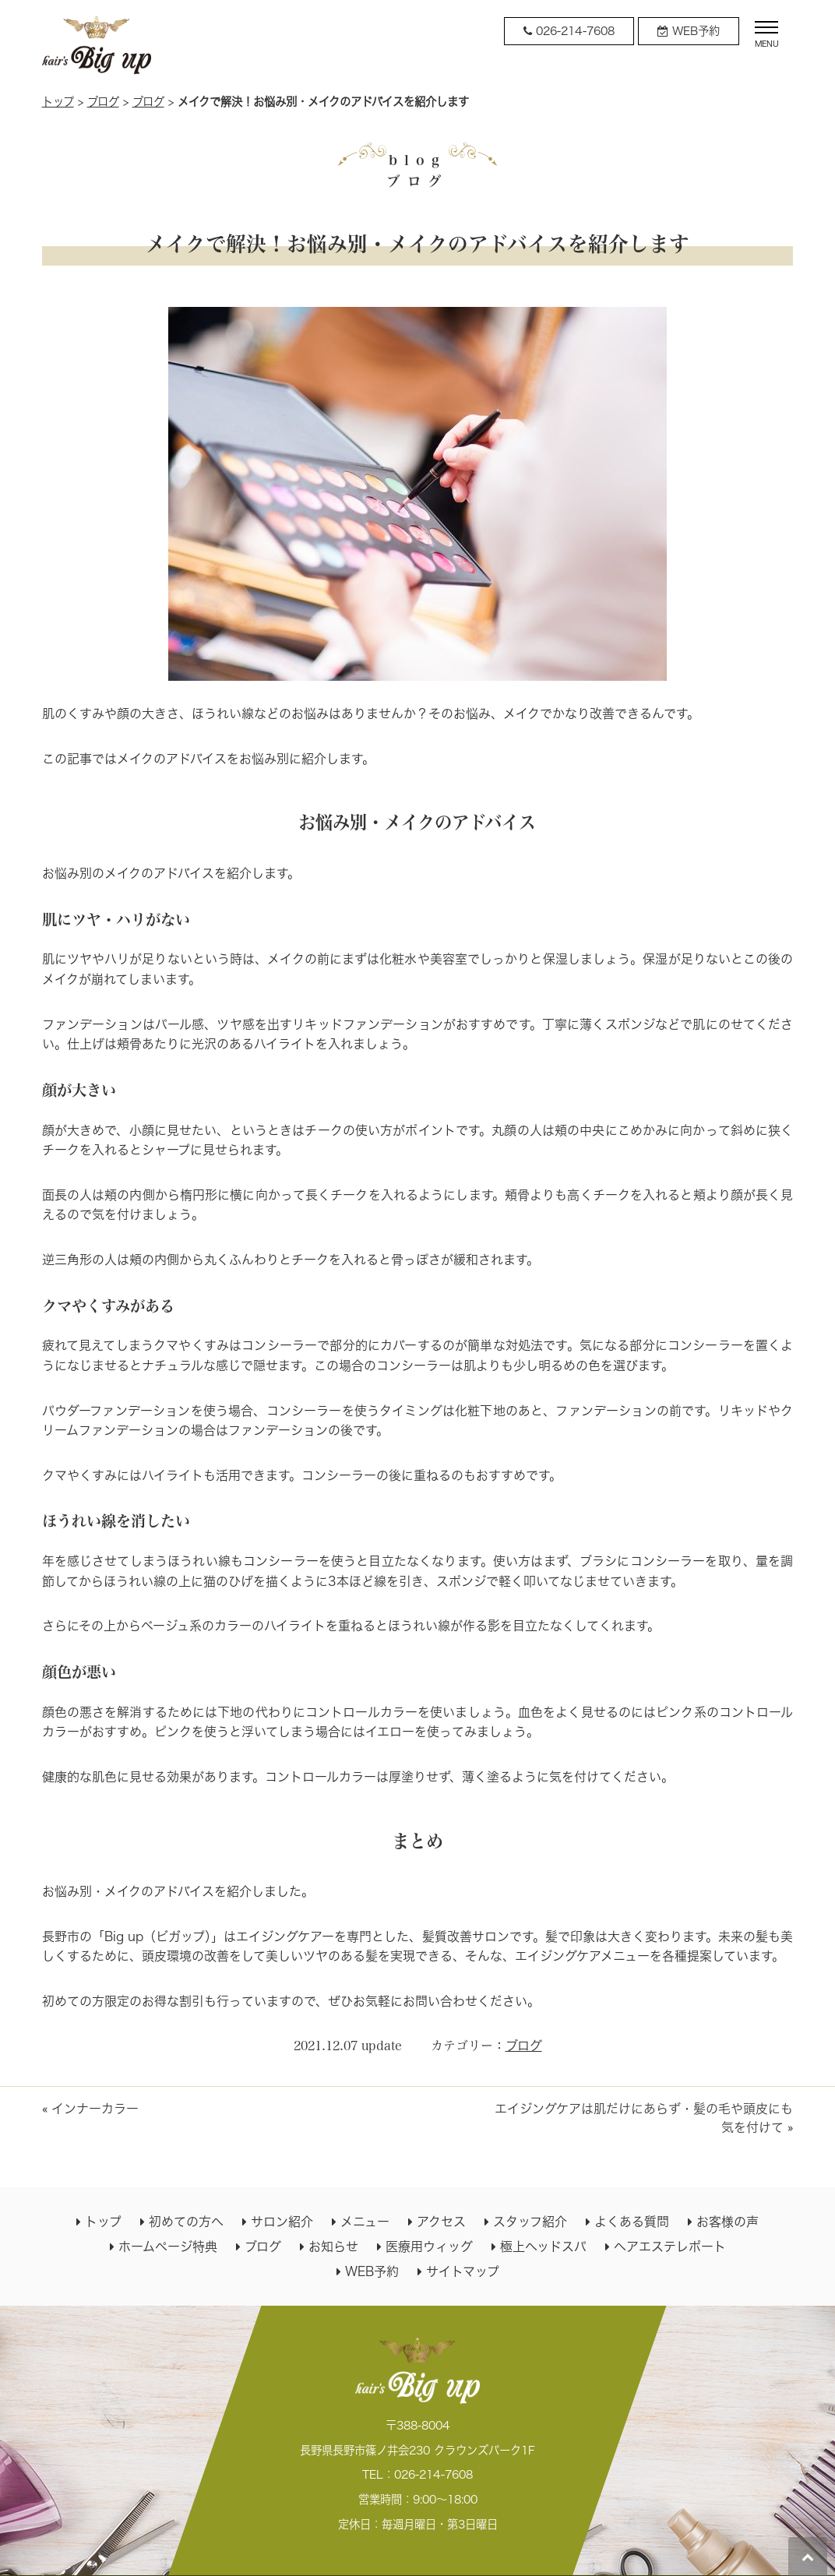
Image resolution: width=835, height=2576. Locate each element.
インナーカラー (95, 2108)
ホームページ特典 (167, 2246)
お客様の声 (727, 2221)
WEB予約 (372, 2271)
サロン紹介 (282, 2221)
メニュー (364, 2221)
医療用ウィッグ (429, 2246)
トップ (58, 101)
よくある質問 (631, 2221)
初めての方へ (186, 2221)
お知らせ (333, 2246)
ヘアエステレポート (670, 2246)
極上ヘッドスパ (543, 2246)
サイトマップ (462, 2271)
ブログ (103, 101)
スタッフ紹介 (530, 2221)
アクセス (441, 2221)
